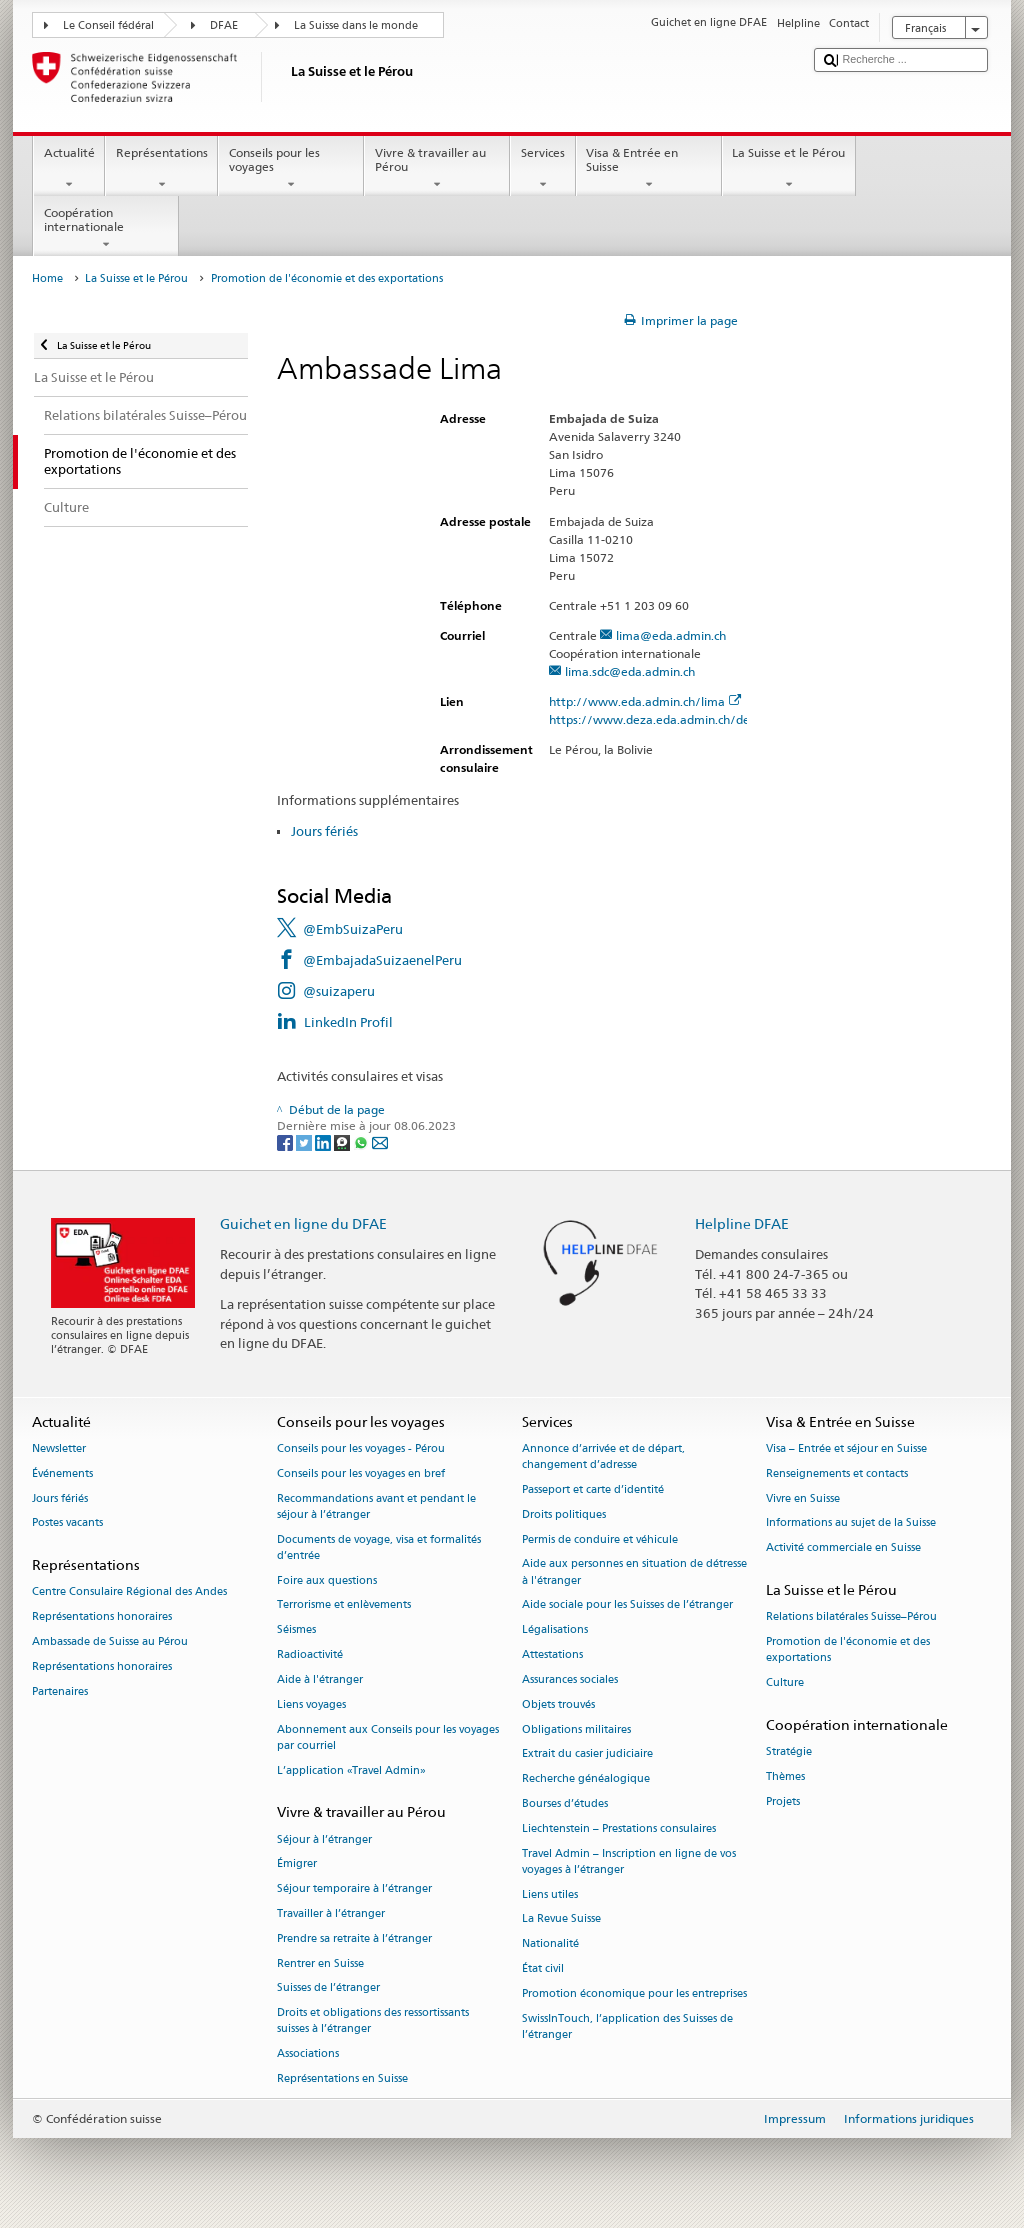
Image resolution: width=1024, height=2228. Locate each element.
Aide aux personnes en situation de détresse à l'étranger (634, 1572)
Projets (783, 1801)
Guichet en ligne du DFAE (303, 1223)
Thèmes (785, 1776)
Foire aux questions (327, 1580)
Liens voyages (311, 1704)
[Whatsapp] (362, 1141)
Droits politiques (564, 1514)
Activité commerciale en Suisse (843, 1548)
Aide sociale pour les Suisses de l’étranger (627, 1605)
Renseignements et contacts (837, 1473)
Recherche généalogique (586, 1779)
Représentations (161, 169)
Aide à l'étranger (320, 1679)
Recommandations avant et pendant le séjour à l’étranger (376, 1506)
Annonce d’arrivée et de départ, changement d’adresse (603, 1456)
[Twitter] (305, 1141)
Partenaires (60, 1691)
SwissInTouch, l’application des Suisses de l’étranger (627, 2026)
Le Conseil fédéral (108, 25)
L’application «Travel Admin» (351, 1770)
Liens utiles (550, 1894)
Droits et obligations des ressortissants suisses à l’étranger (373, 2021)
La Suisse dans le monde (356, 25)
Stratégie (789, 1752)
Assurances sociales (570, 1679)
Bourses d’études (565, 1803)
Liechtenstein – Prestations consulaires (619, 1828)
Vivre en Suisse (803, 1498)
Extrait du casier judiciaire (587, 1754)
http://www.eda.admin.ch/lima (645, 701)
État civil (543, 1968)
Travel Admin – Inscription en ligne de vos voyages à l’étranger (629, 1861)
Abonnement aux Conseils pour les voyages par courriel (388, 1737)
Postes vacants (67, 1523)
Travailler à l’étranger (331, 1913)
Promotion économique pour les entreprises (634, 1993)
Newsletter (59, 1448)
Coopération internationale (106, 229)
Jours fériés (324, 831)
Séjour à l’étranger (324, 1839)
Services (542, 169)
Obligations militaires (576, 1729)
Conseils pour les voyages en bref (361, 1473)
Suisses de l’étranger (328, 1988)
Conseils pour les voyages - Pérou (361, 1448)
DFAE (224, 25)
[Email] (380, 1141)
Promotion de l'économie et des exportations (848, 1649)
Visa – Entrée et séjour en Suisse (846, 1448)
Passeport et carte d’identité (593, 1489)
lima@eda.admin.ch (671, 635)
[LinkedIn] (324, 1141)
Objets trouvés (558, 1704)
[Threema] (343, 1141)
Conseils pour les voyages (291, 169)
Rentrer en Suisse (320, 1963)
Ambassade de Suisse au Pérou (110, 1641)
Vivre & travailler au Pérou (437, 169)
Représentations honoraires (102, 1617)
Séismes (296, 1630)
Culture (785, 1682)
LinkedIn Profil (348, 1022)
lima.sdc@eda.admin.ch (630, 671)
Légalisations (555, 1630)
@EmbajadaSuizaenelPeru (382, 960)
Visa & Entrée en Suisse (649, 169)
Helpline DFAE (742, 1223)
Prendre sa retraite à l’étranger (354, 1938)
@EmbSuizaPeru (353, 929)
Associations (308, 2054)
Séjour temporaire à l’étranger (354, 1889)
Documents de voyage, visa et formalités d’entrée (379, 1547)
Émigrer (297, 1864)
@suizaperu (339, 991)
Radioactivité (310, 1654)
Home (47, 278)
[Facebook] (286, 1141)
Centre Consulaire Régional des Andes (129, 1592)
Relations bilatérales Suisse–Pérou (851, 1617)
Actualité (69, 169)
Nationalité (550, 1944)
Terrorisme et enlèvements (344, 1605)
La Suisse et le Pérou (789, 169)
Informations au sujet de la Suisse (851, 1523)
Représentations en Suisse (342, 2078)
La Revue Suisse (561, 1919)
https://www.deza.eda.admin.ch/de (658, 719)
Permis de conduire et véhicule (600, 1539)
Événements (62, 1473)
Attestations (552, 1654)
